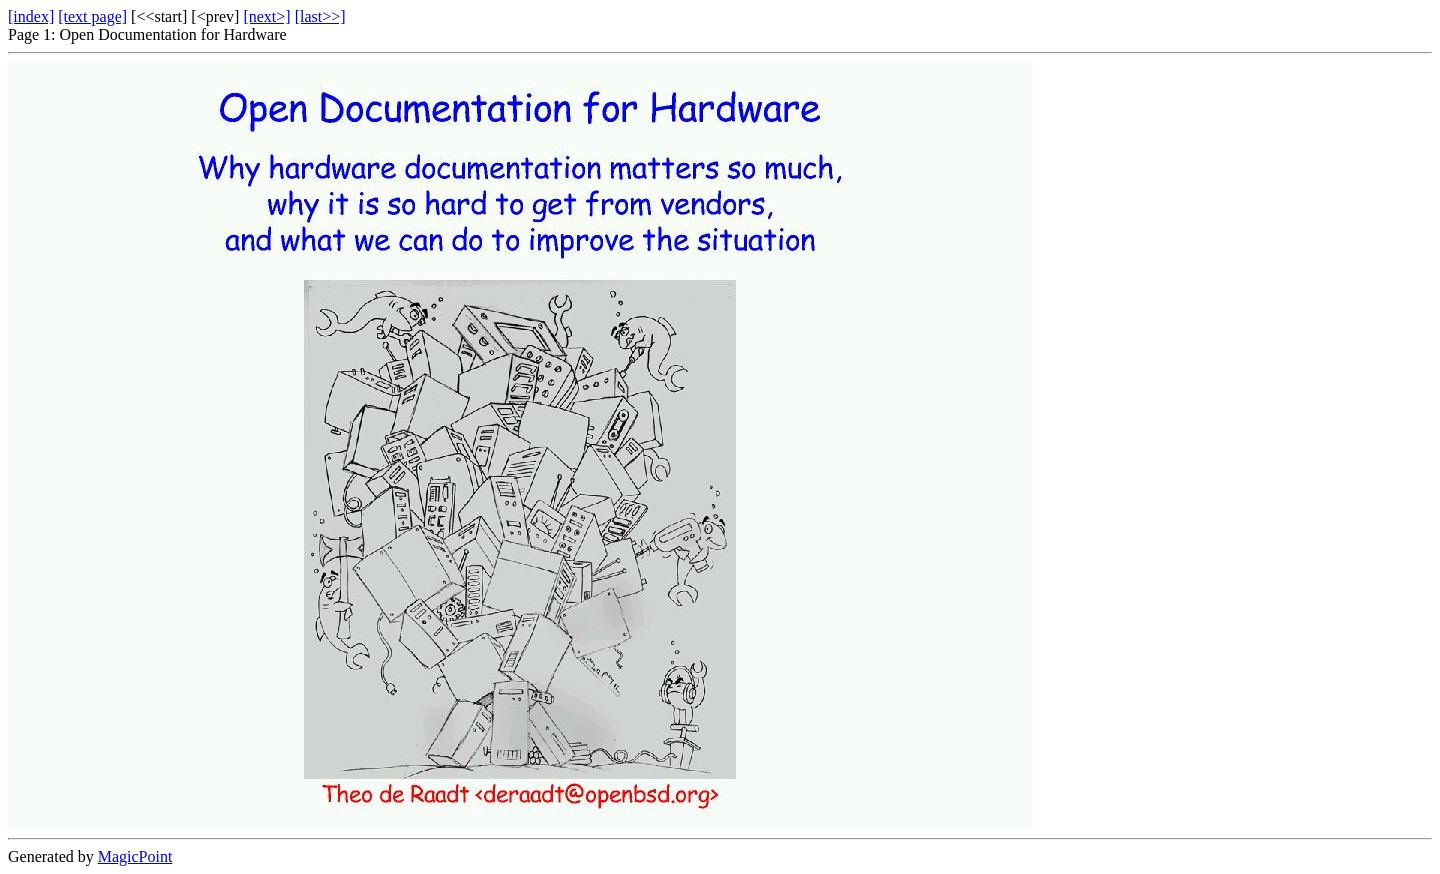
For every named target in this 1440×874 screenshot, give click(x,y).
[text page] (92, 16)
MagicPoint (135, 856)
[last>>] (320, 16)
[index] (31, 16)
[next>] (266, 16)
